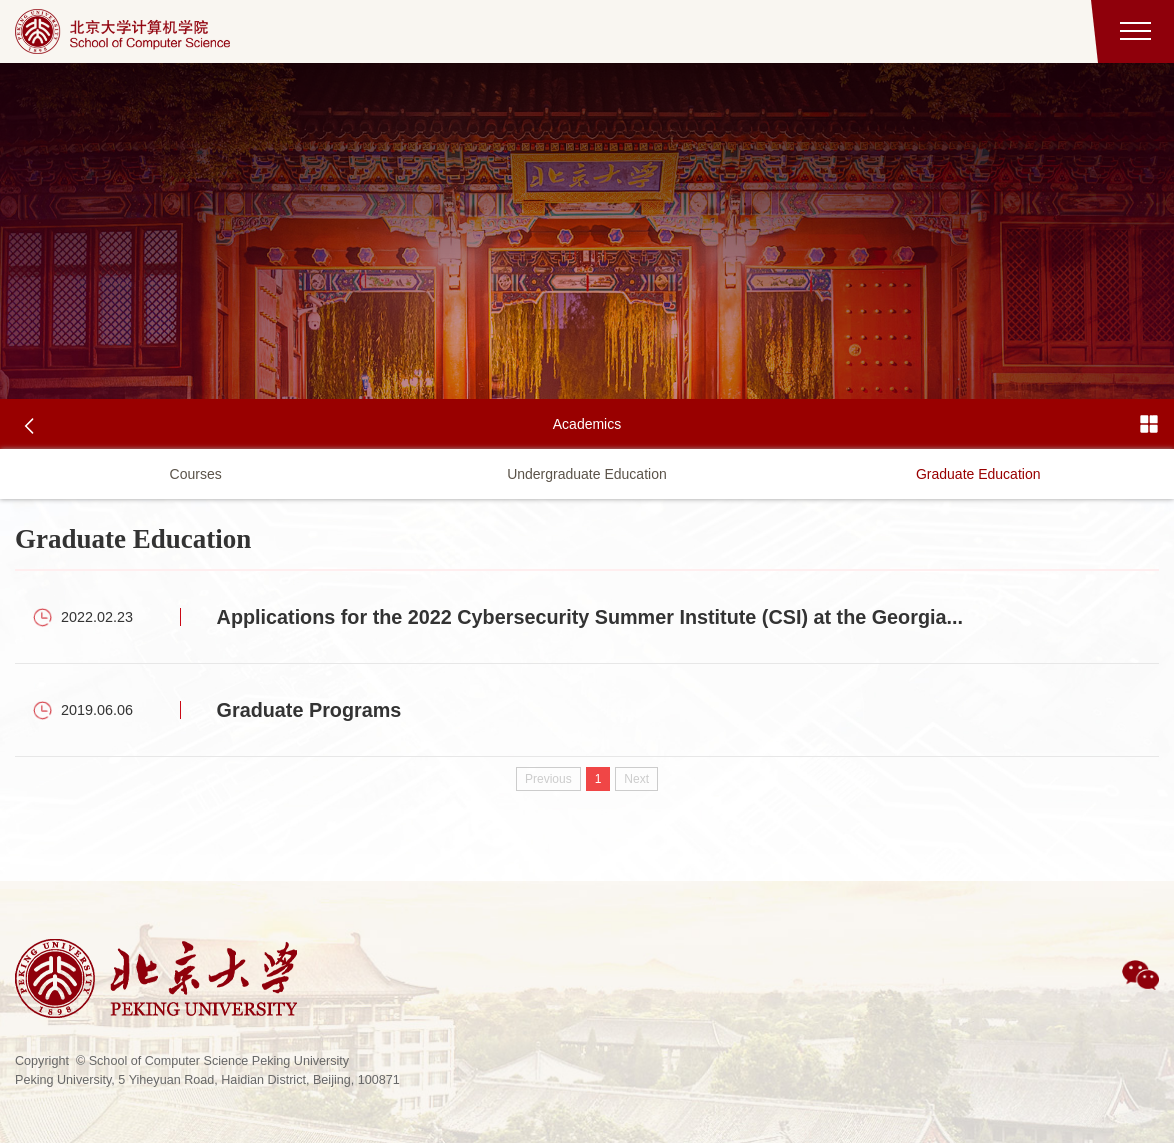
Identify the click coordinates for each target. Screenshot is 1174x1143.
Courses (196, 474)
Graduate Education (978, 474)
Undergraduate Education (587, 474)
